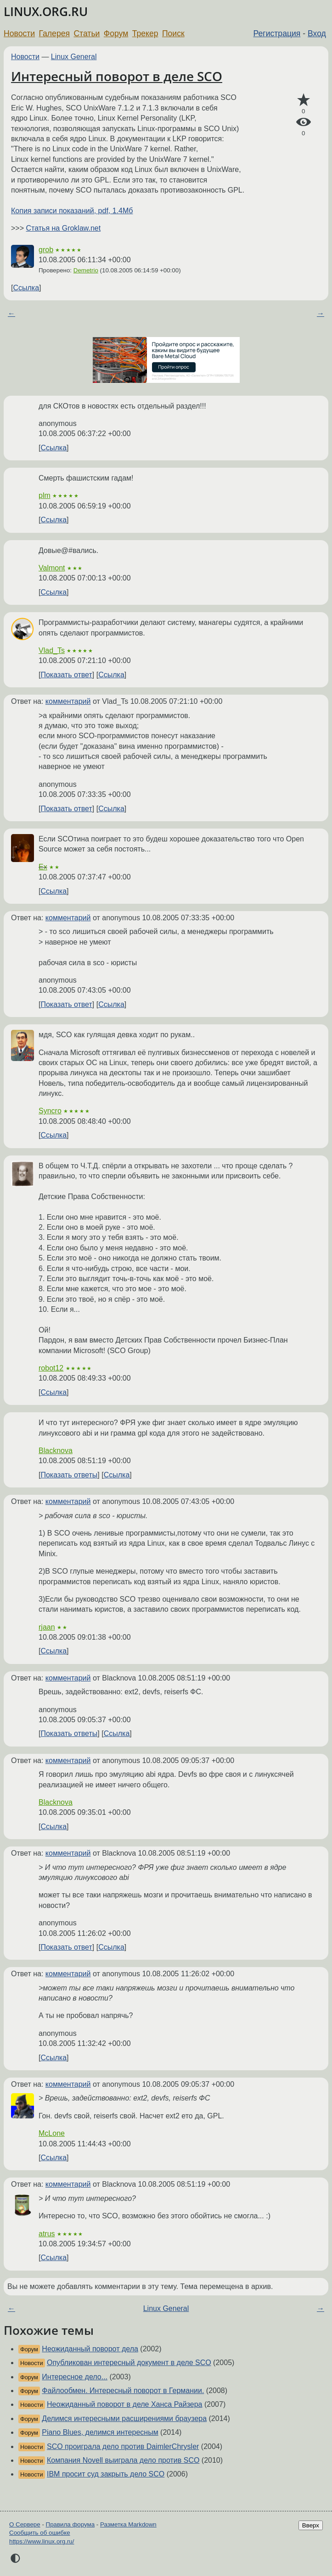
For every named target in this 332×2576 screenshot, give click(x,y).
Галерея (54, 33)
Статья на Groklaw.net (63, 228)
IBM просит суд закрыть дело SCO (105, 2474)
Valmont (52, 568)
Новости (19, 33)
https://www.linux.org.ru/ (41, 2541)
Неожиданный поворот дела (90, 2349)
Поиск (173, 33)
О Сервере (24, 2524)
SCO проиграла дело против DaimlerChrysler (123, 2446)
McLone (52, 2133)
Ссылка (26, 288)
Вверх (310, 2525)
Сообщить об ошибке (39, 2532)
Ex (43, 867)
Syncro (50, 1111)
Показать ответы (68, 1475)
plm (45, 495)
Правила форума (70, 2524)
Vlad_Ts (52, 650)
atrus (47, 2234)
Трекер (145, 33)
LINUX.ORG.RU (46, 12)
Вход (317, 33)
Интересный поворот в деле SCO (116, 76)
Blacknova (56, 1450)
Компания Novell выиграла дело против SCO (123, 2460)
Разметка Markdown (128, 2524)
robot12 (51, 1368)
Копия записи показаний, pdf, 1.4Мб (72, 211)
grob (46, 250)
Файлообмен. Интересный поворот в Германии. (123, 2390)
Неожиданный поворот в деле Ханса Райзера (125, 2404)
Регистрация (277, 33)
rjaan (47, 1627)
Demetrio (85, 270)
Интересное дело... (74, 2377)
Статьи (86, 33)
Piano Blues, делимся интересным (100, 2432)
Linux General (74, 57)
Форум (116, 33)
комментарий (68, 701)
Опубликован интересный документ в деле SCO (129, 2362)
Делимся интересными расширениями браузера (124, 2418)
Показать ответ (66, 675)
